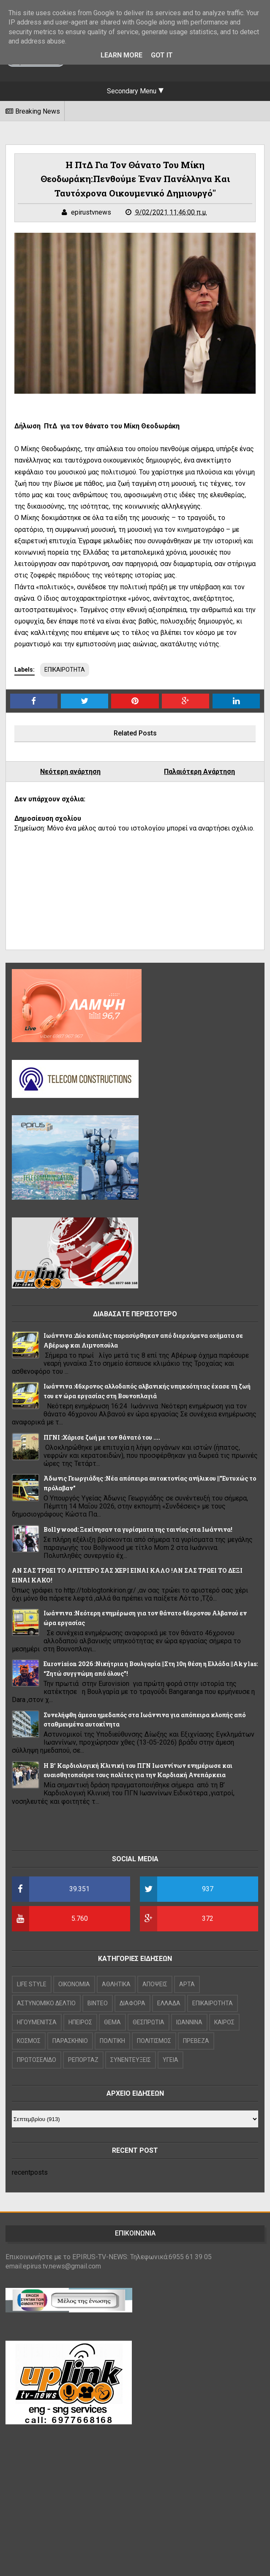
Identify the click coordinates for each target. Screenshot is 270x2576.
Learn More (121, 55)
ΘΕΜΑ (112, 2022)
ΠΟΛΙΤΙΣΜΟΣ (154, 2040)
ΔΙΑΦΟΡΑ (132, 2003)
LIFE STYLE (31, 1984)
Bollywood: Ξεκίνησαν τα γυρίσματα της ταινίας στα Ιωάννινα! (138, 1529)
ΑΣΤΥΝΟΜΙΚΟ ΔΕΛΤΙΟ (46, 2003)
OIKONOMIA (74, 1984)
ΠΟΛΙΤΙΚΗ (112, 2040)
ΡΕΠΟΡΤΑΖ (83, 2059)
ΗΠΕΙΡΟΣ (80, 2022)
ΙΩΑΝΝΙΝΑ (189, 2022)
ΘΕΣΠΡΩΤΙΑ (148, 2022)
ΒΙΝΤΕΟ (97, 2003)
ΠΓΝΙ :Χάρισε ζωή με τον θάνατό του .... (102, 1437)
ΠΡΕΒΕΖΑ (196, 2040)
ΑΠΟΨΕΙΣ (154, 1984)
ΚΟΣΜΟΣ (29, 2040)
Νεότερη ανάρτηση (70, 772)
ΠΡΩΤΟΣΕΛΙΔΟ (36, 2059)
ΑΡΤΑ (187, 1984)
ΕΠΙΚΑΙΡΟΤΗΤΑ (64, 669)
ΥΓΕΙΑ (170, 2059)
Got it (162, 55)
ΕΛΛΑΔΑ (168, 2003)
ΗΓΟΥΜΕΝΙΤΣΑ (37, 2022)
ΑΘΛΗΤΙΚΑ (116, 1984)
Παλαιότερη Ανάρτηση (199, 772)
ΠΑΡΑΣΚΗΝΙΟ (70, 2040)
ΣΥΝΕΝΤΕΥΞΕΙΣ (130, 2059)
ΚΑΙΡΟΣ (224, 2022)
